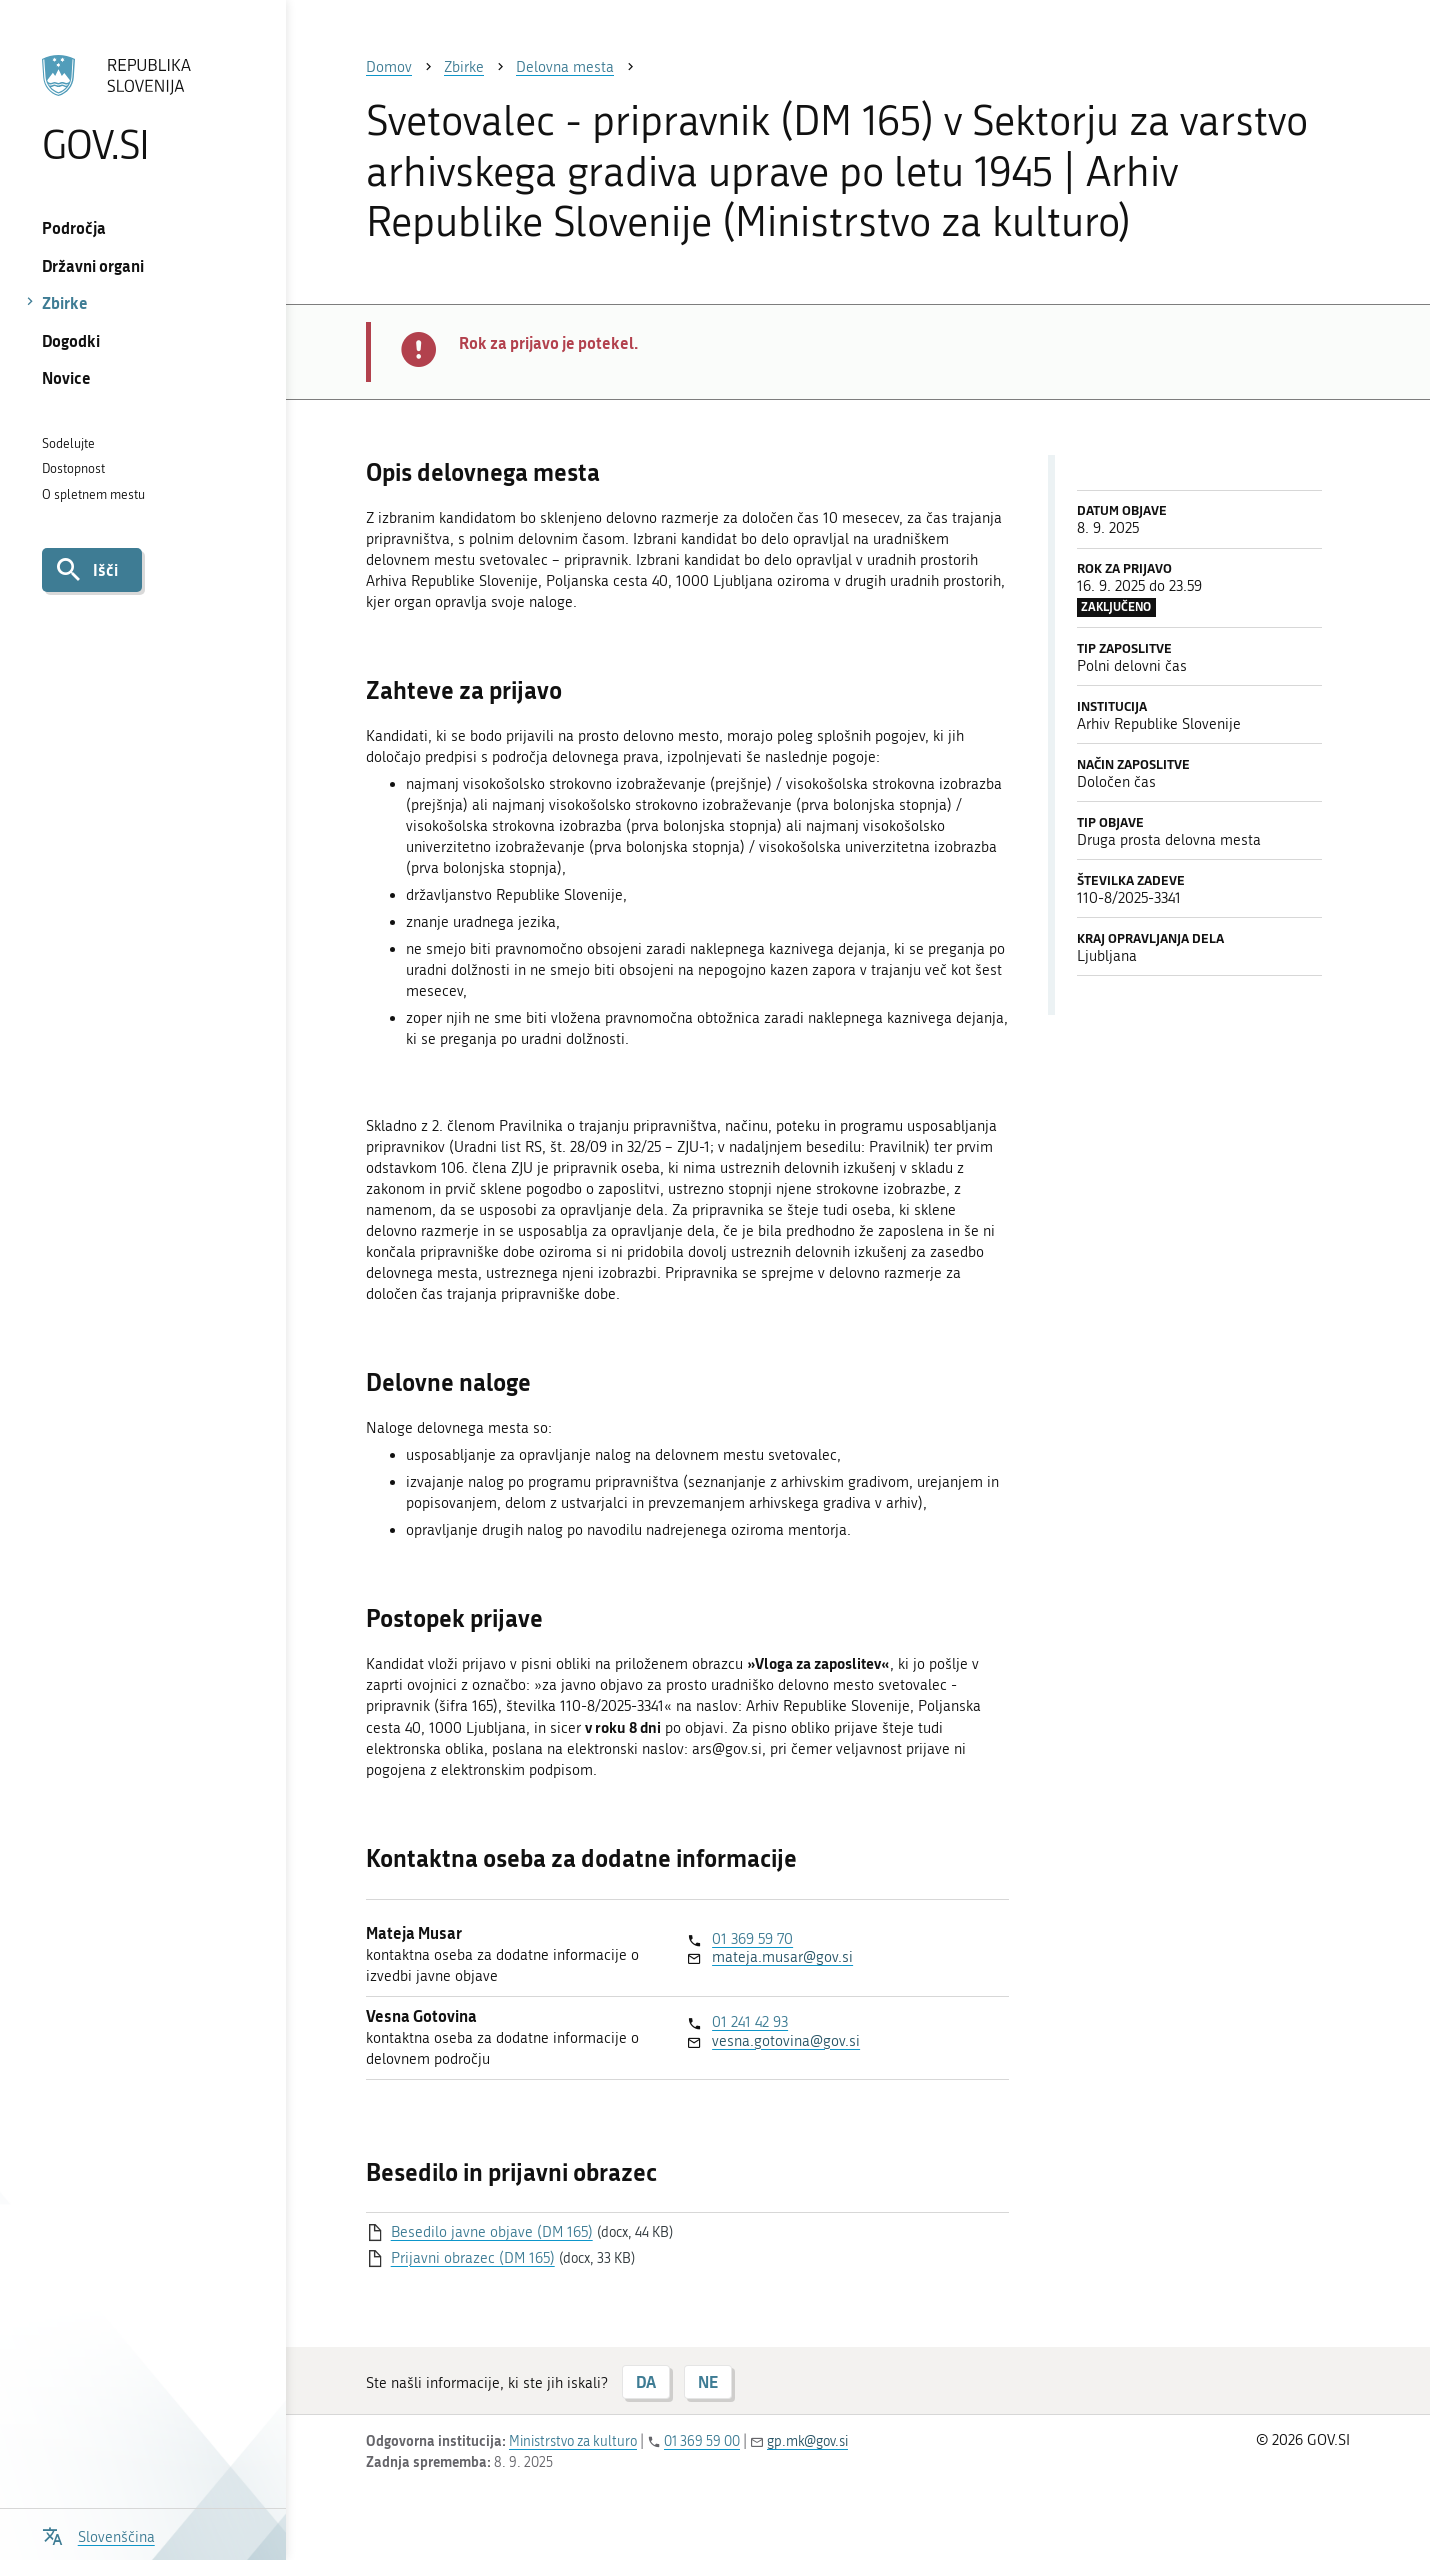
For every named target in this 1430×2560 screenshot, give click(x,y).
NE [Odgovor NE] (708, 2381)
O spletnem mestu (93, 494)
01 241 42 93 (750, 2022)
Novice (66, 377)
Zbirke (65, 302)
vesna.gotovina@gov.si (786, 2041)
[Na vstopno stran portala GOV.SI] (143, 109)
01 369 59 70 (752, 1939)
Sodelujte (68, 443)
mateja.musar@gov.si (782, 1957)
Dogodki (71, 340)
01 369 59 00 (702, 2441)
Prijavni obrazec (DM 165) (473, 2258)
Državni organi (93, 265)
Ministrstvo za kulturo (573, 2441)
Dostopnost (73, 468)
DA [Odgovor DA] (646, 2381)
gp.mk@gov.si (807, 2441)
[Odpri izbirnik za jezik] (98, 2534)
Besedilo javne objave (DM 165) (492, 2232)
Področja (74, 227)
